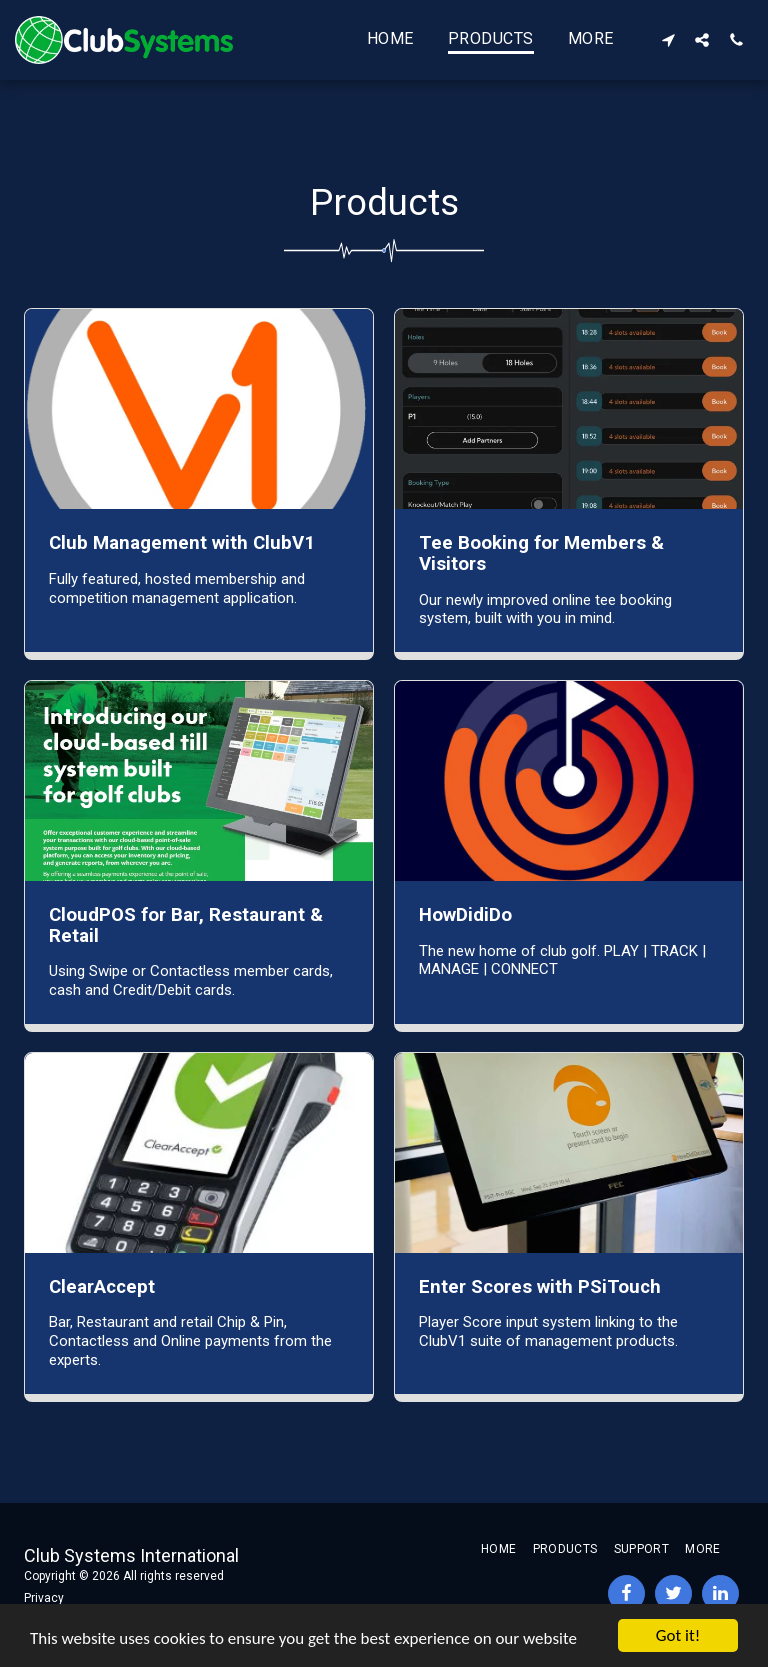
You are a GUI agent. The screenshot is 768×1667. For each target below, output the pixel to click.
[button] (668, 39)
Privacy (44, 1598)
